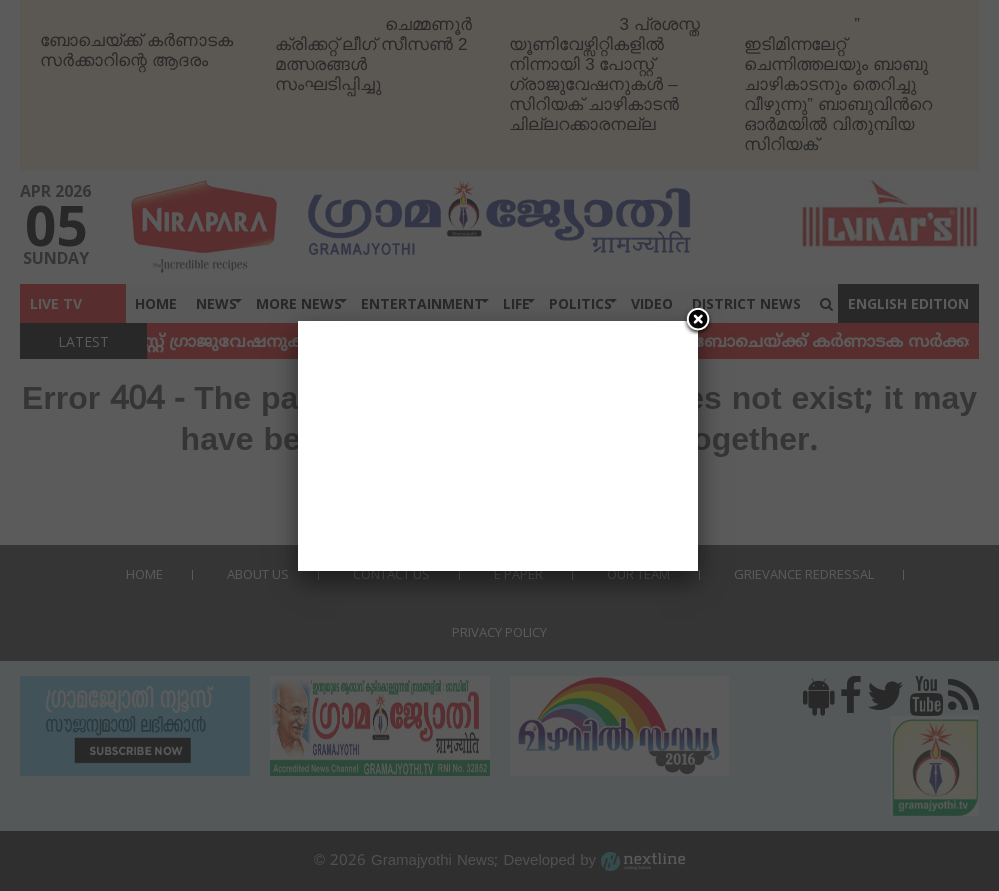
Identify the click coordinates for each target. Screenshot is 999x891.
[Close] (698, 321)
